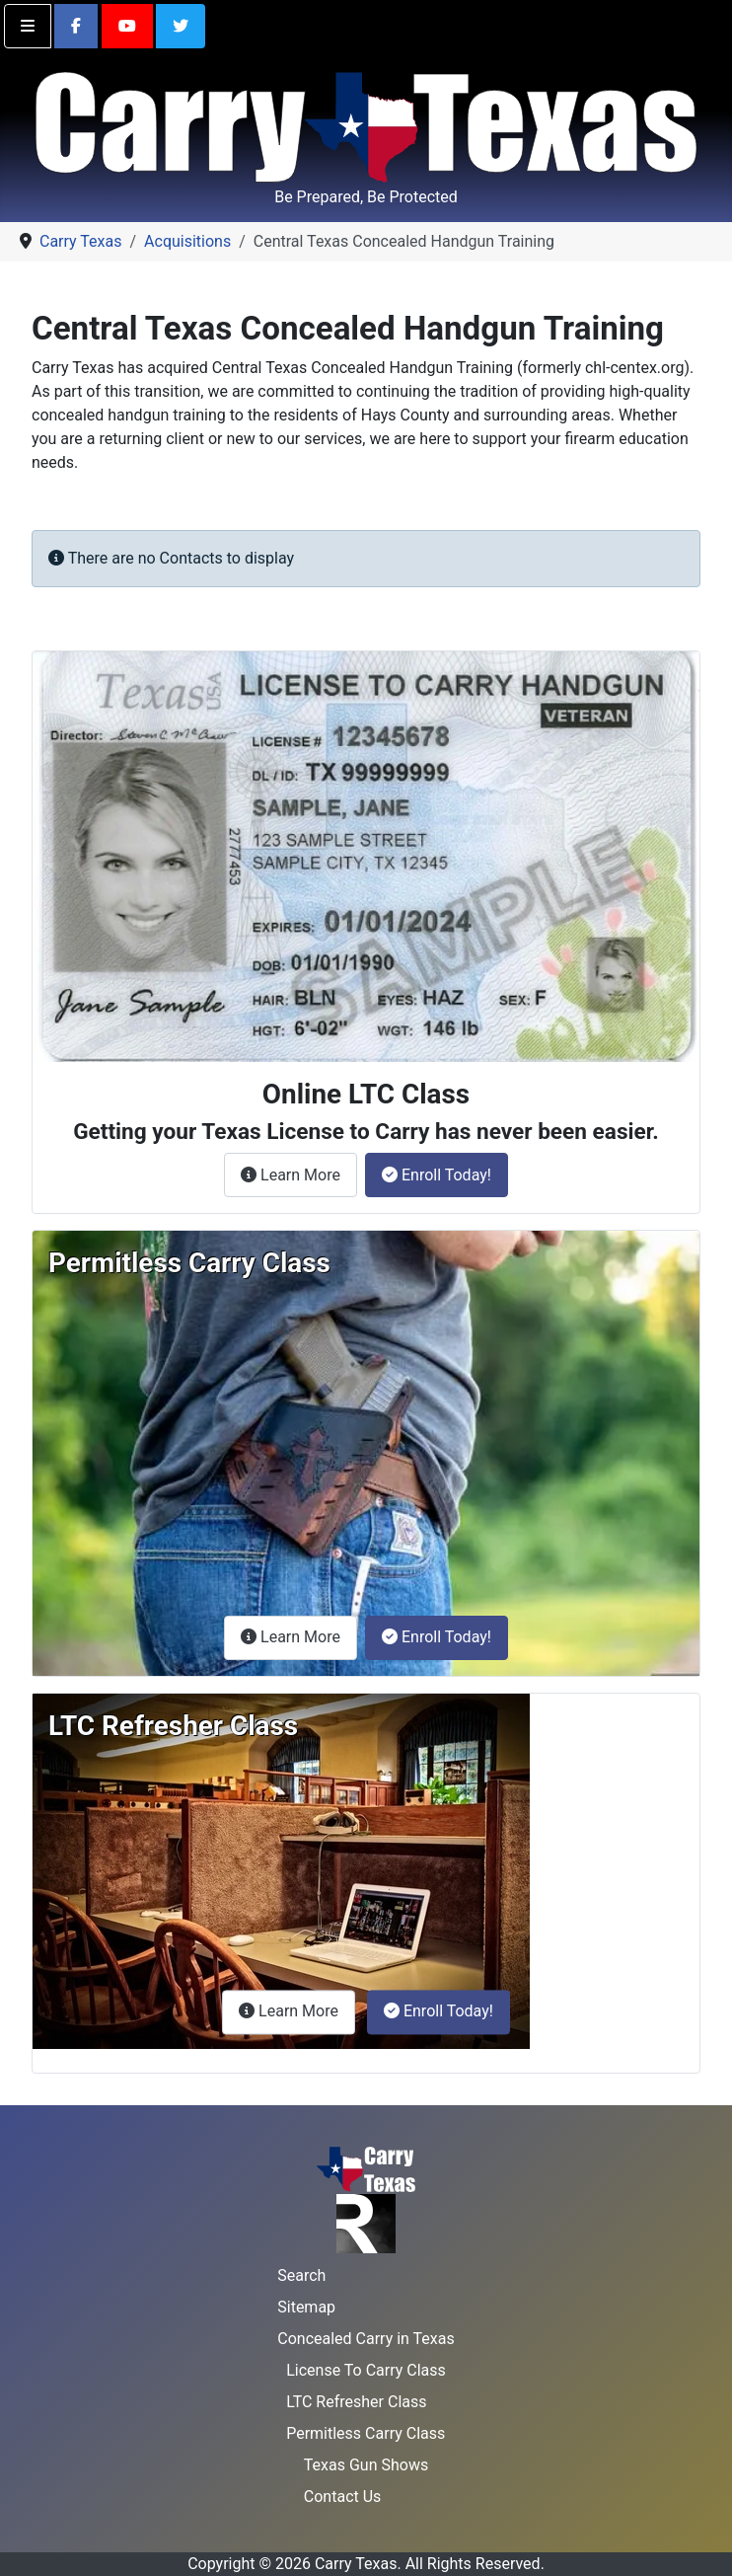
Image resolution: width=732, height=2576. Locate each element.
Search (301, 2275)
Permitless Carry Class (365, 2433)
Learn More (299, 1173)
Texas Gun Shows (366, 2465)
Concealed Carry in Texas (365, 2338)
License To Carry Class (366, 2370)
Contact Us (343, 2496)
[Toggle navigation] (27, 26)
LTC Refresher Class (356, 2401)
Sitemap (306, 2307)
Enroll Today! (436, 1175)
